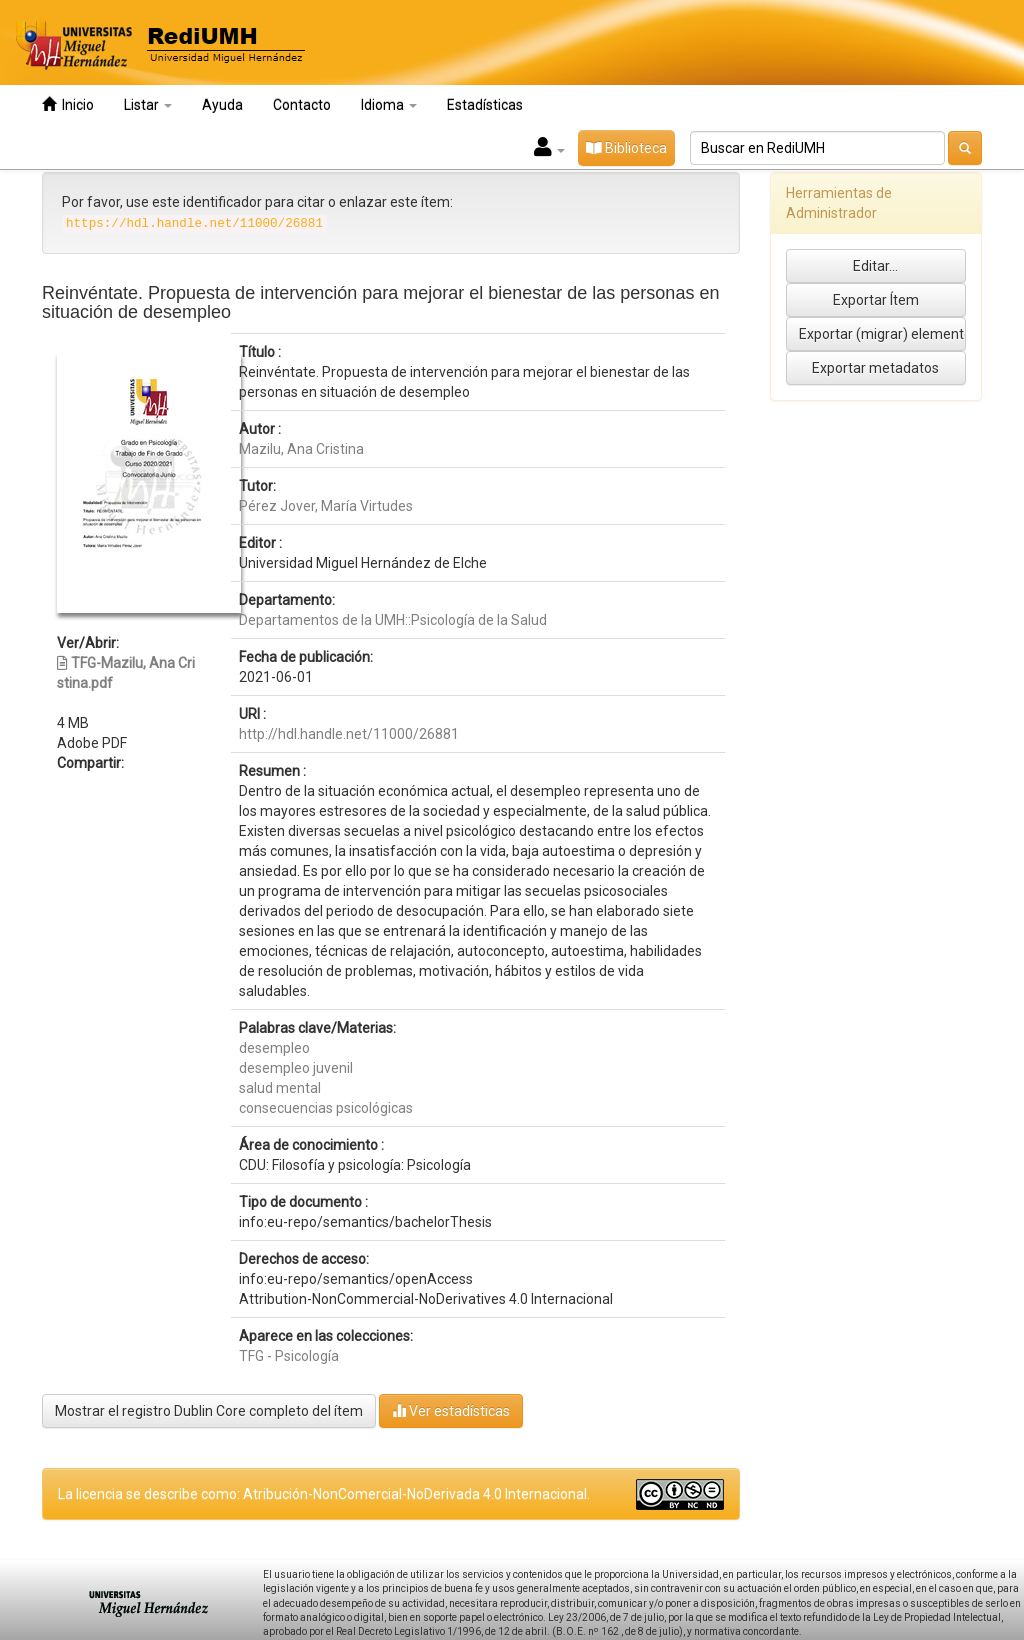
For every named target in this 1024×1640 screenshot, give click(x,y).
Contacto (302, 105)
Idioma (389, 105)
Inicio (68, 104)
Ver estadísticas (451, 1410)
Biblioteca (626, 148)
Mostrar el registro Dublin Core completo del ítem (209, 1411)
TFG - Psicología (289, 1356)
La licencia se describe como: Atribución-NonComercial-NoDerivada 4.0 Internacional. (324, 1494)
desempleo (274, 1048)
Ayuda (222, 105)
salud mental (280, 1088)
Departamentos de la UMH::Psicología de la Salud (393, 620)
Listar (148, 105)
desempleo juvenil (296, 1068)
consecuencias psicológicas (326, 1108)
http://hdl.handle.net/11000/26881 (349, 734)
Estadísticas (485, 105)
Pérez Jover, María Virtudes (326, 506)
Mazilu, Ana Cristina (301, 449)
